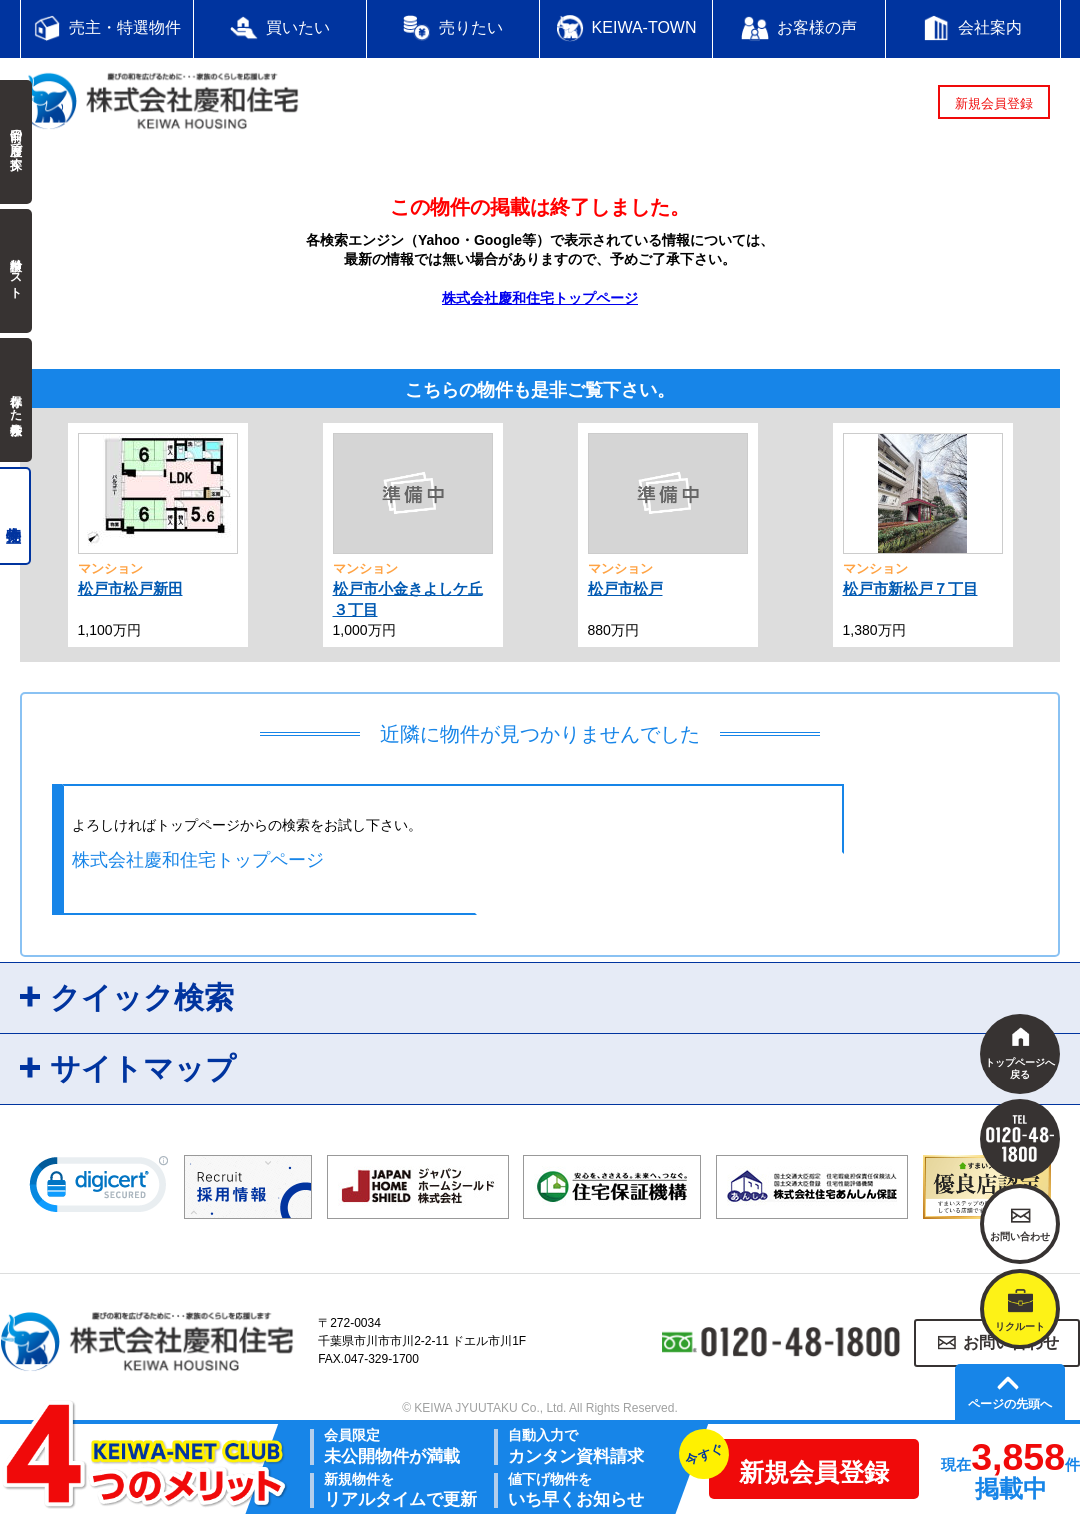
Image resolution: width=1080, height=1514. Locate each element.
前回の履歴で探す (16, 142)
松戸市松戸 (625, 588)
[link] (99, 1189)
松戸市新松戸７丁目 (910, 588)
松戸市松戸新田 (130, 588)
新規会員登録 (994, 103)
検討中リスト (16, 271)
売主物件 (15, 516)
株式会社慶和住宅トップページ (540, 298)
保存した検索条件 (16, 400)
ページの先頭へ (1010, 1404)
